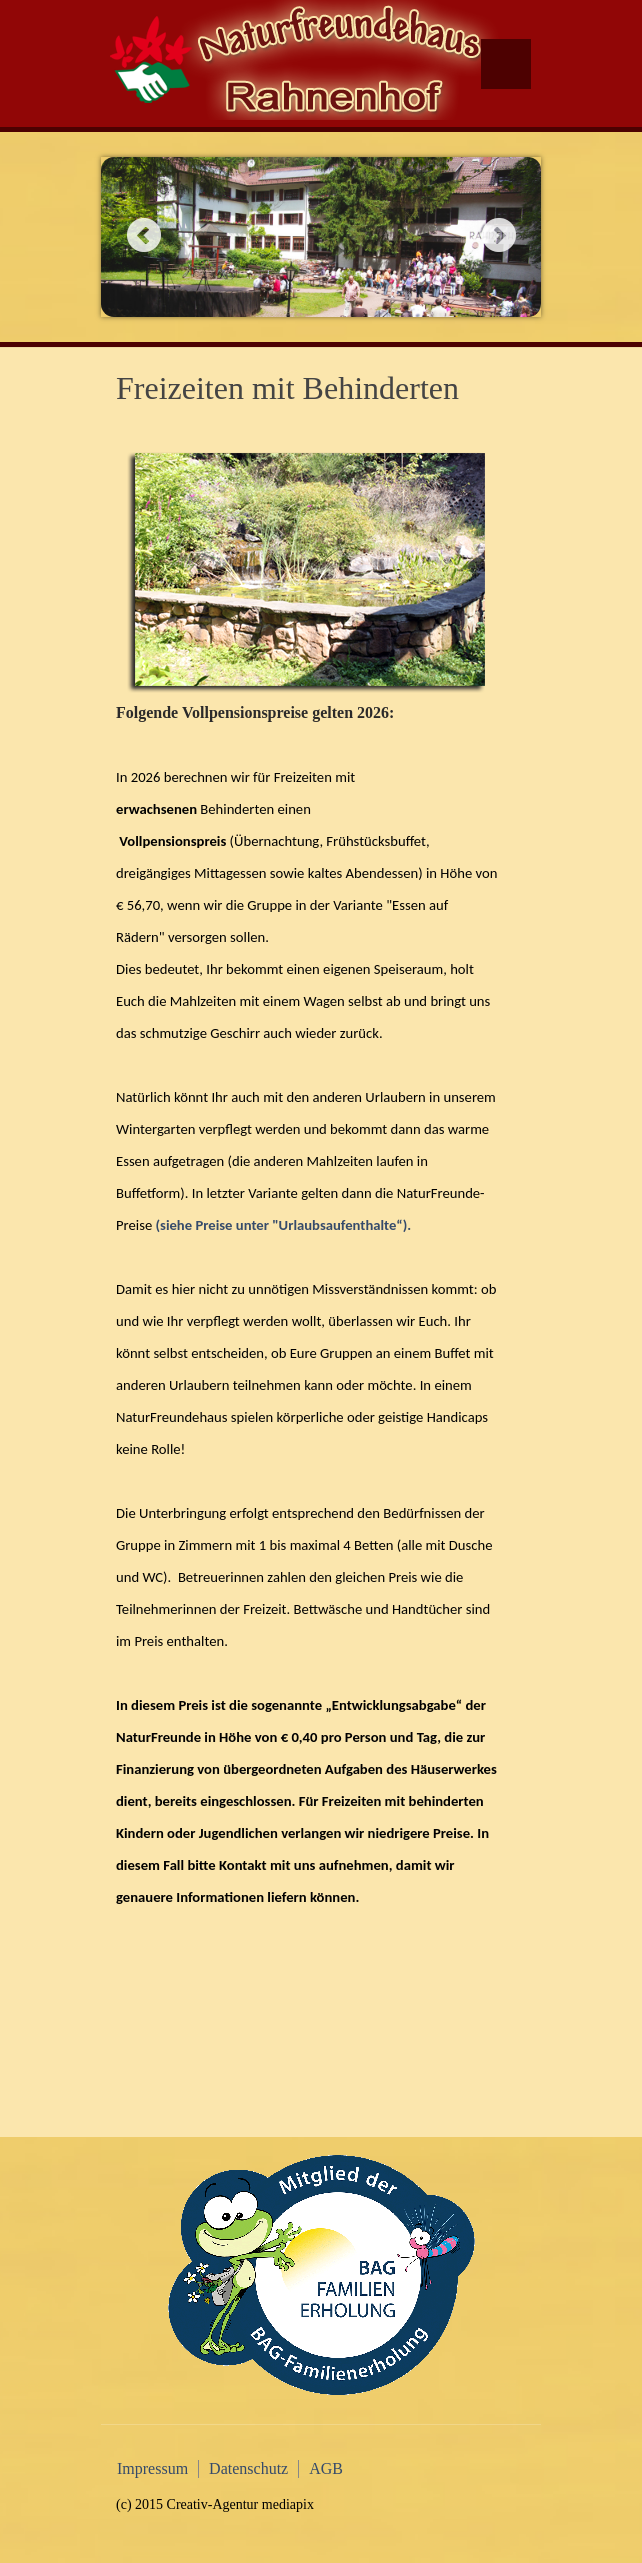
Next (498, 234)
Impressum (152, 2468)
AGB (326, 2468)
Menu (506, 64)
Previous (143, 234)
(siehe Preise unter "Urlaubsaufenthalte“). (283, 1225)
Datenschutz (248, 2468)
